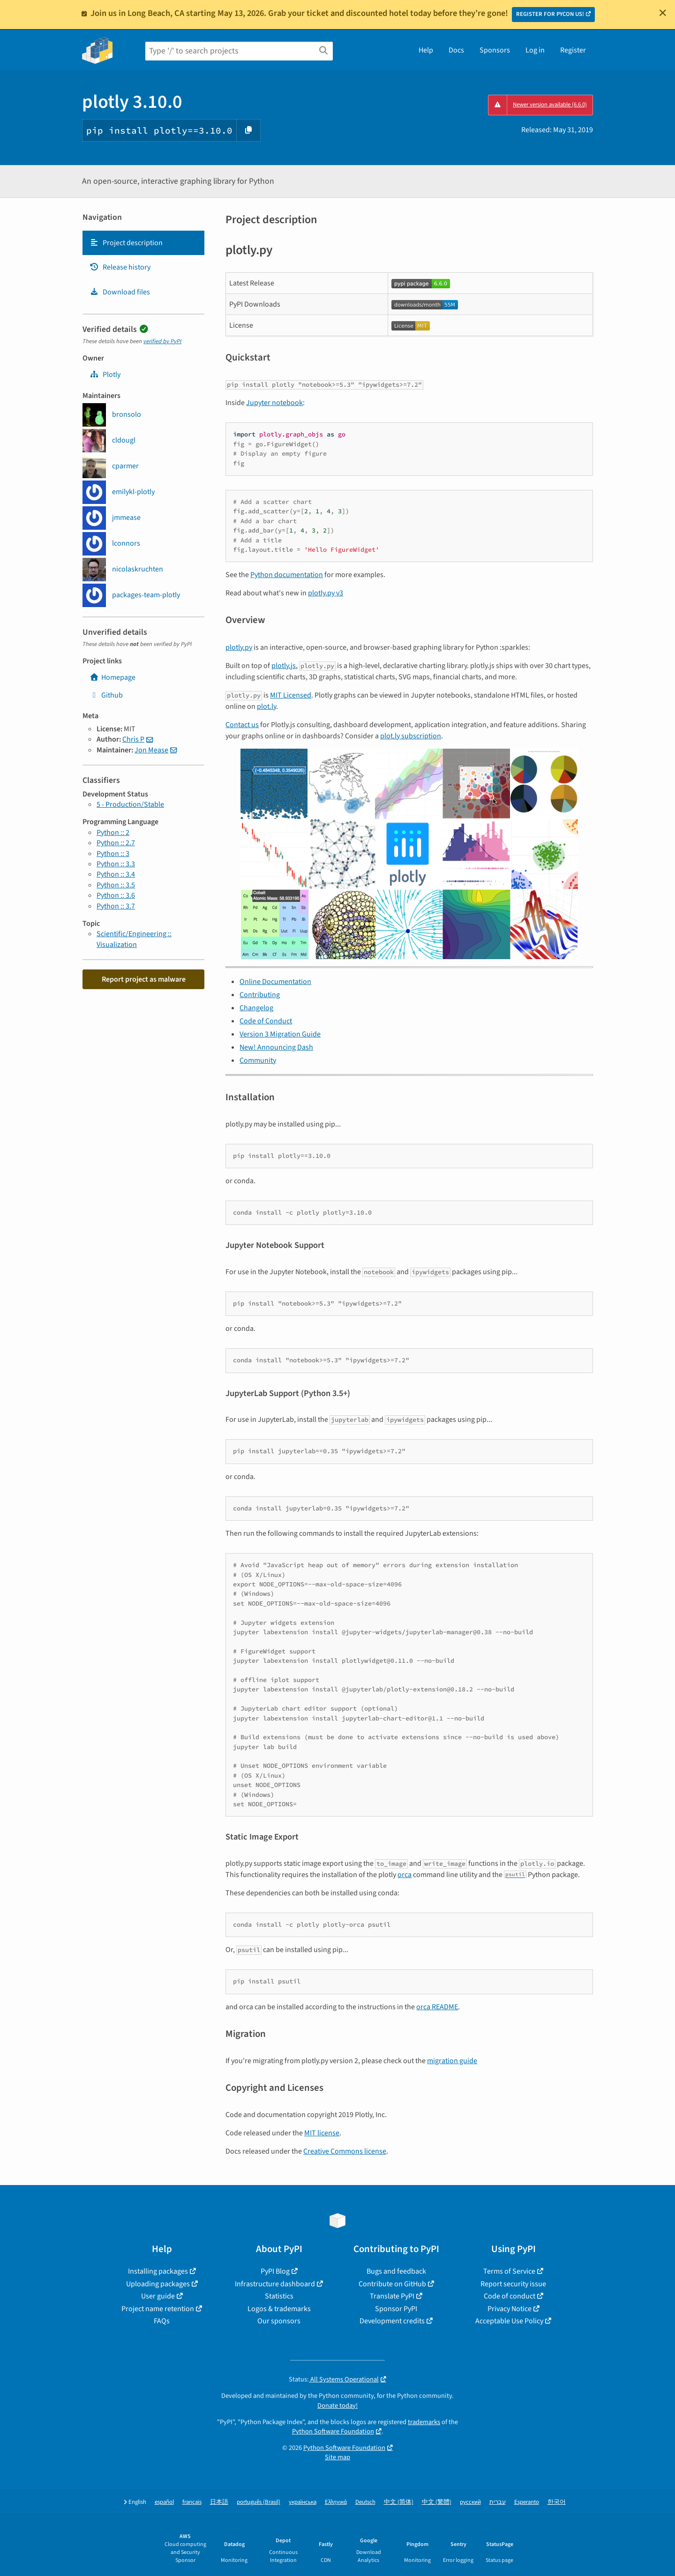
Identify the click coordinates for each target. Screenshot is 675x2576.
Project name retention (157, 2309)
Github (106, 695)
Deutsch (365, 2502)
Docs (456, 50)
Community (258, 1060)
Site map (337, 2457)
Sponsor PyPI (396, 2309)
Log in (535, 50)
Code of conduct (509, 2296)
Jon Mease (151, 750)
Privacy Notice (510, 2309)
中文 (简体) (398, 2502)
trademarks (424, 2422)
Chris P (133, 739)
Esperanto (526, 2502)
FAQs (162, 2321)
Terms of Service (509, 2271)
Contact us (242, 725)
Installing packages (158, 2271)
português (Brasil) (258, 2502)
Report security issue (513, 2284)
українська (302, 2502)
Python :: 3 (113, 854)
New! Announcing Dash (276, 1047)
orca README (437, 2007)
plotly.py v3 (325, 593)
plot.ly (266, 706)
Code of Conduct (266, 1021)
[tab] (143, 243)
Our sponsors (278, 2321)
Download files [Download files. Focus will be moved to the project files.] (120, 292)
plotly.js (283, 666)
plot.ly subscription (410, 736)
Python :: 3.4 (116, 874)
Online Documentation (275, 981)
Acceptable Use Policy (509, 2321)
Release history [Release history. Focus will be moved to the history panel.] (120, 267)
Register (573, 50)
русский (470, 2502)
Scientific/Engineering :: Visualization (134, 939)
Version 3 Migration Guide (280, 1034)
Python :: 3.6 (116, 895)
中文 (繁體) (436, 2502)
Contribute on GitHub (392, 2284)
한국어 (557, 2502)
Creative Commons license (344, 2151)
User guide (158, 2296)
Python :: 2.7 (116, 843)
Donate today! (337, 2406)
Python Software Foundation (333, 2431)
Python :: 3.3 (116, 864)
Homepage (112, 677)
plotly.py (238, 647)
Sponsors (495, 50)
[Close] (663, 13)
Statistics (279, 2296)
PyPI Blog (275, 2271)
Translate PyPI (392, 2296)
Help (426, 50)
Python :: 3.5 (116, 885)
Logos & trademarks (279, 2309)
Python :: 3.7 (116, 906)
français (192, 2502)
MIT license (321, 2133)
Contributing (260, 995)
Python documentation (286, 575)
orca (405, 1875)
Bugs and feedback (396, 2271)
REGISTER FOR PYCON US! (550, 14)
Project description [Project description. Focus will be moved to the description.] (126, 243)
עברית (497, 2502)
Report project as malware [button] (144, 979)
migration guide (452, 2061)
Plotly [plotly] (105, 374)
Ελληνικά (336, 2502)
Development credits (392, 2321)
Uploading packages (158, 2284)
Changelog (256, 1008)
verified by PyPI (162, 341)
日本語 (219, 2502)
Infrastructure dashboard (275, 2284)
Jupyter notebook (274, 403)
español (164, 2502)
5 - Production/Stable (130, 804)
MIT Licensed (290, 695)
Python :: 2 (113, 832)
